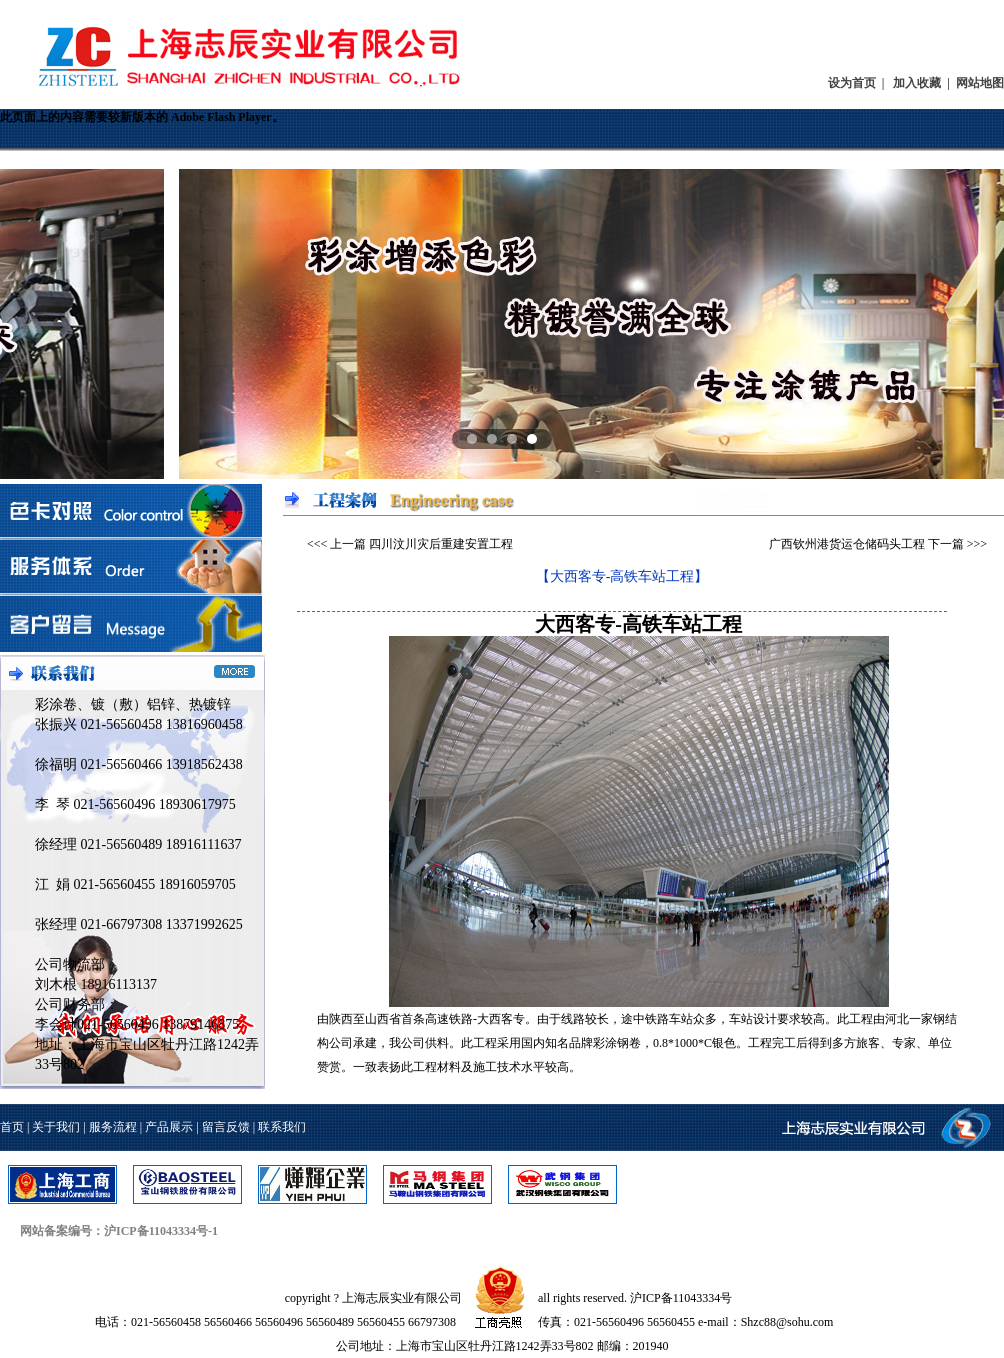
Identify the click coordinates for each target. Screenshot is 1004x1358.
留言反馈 (226, 1127)
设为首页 (852, 83)
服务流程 (113, 1127)
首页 (12, 1127)
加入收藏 (917, 83)
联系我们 (282, 1127)
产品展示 (169, 1127)
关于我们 (56, 1127)
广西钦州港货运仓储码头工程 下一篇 (866, 544)
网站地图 (980, 83)
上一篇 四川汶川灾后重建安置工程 (421, 544)
